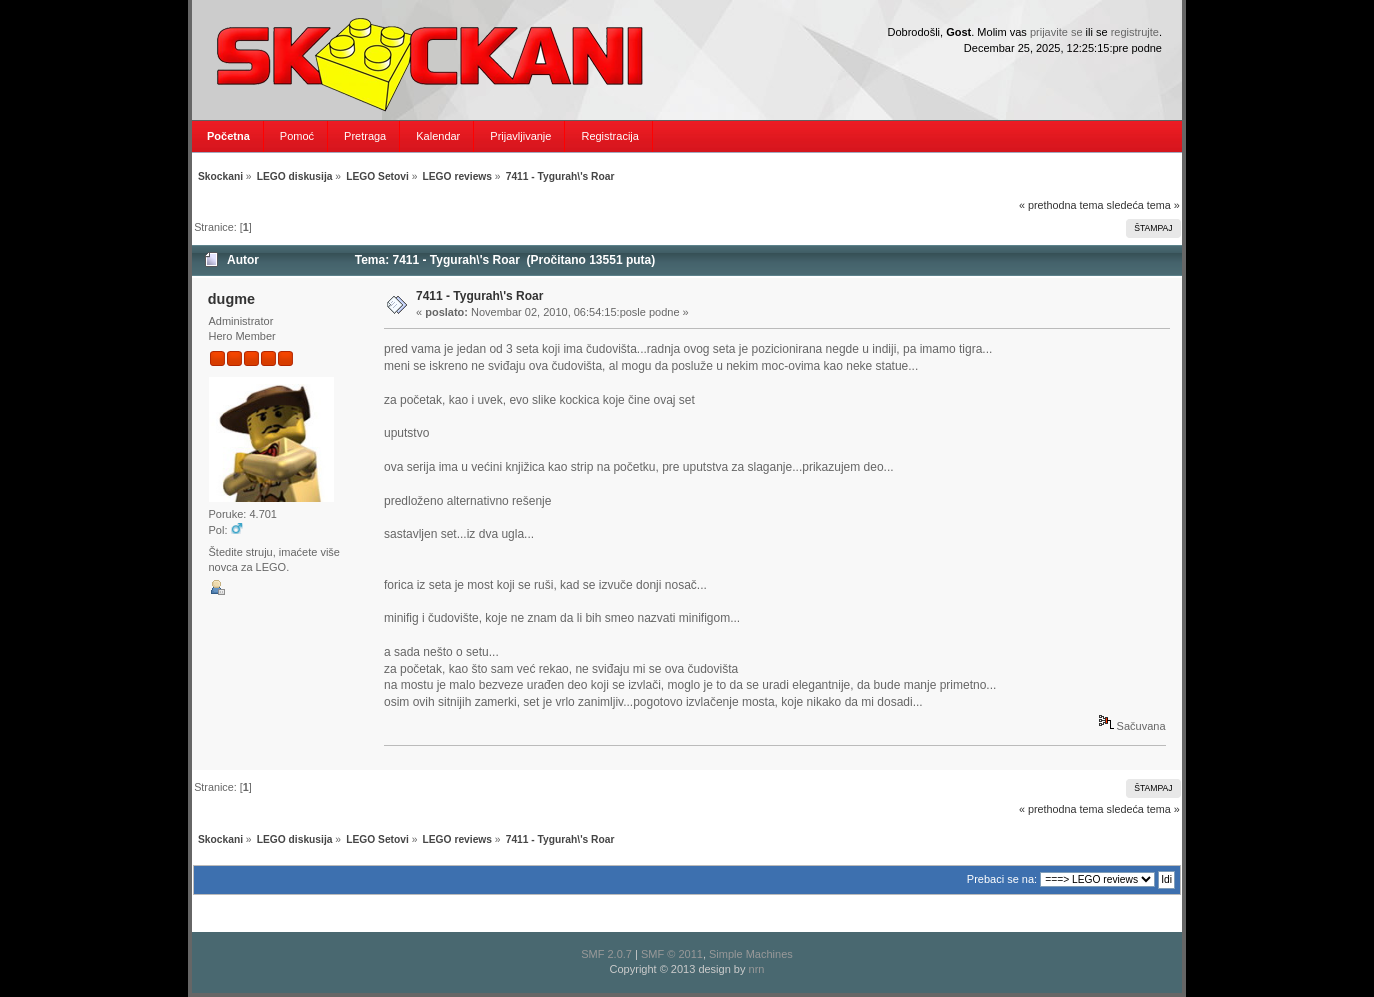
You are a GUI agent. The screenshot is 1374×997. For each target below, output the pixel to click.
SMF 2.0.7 (606, 954)
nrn (757, 969)
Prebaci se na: (1002, 879)
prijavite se (1056, 32)
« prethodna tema (1061, 205)
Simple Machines (751, 954)
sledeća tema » (1143, 205)
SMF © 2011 (672, 954)
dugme (231, 299)
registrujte (1135, 32)
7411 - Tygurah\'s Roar (479, 296)
